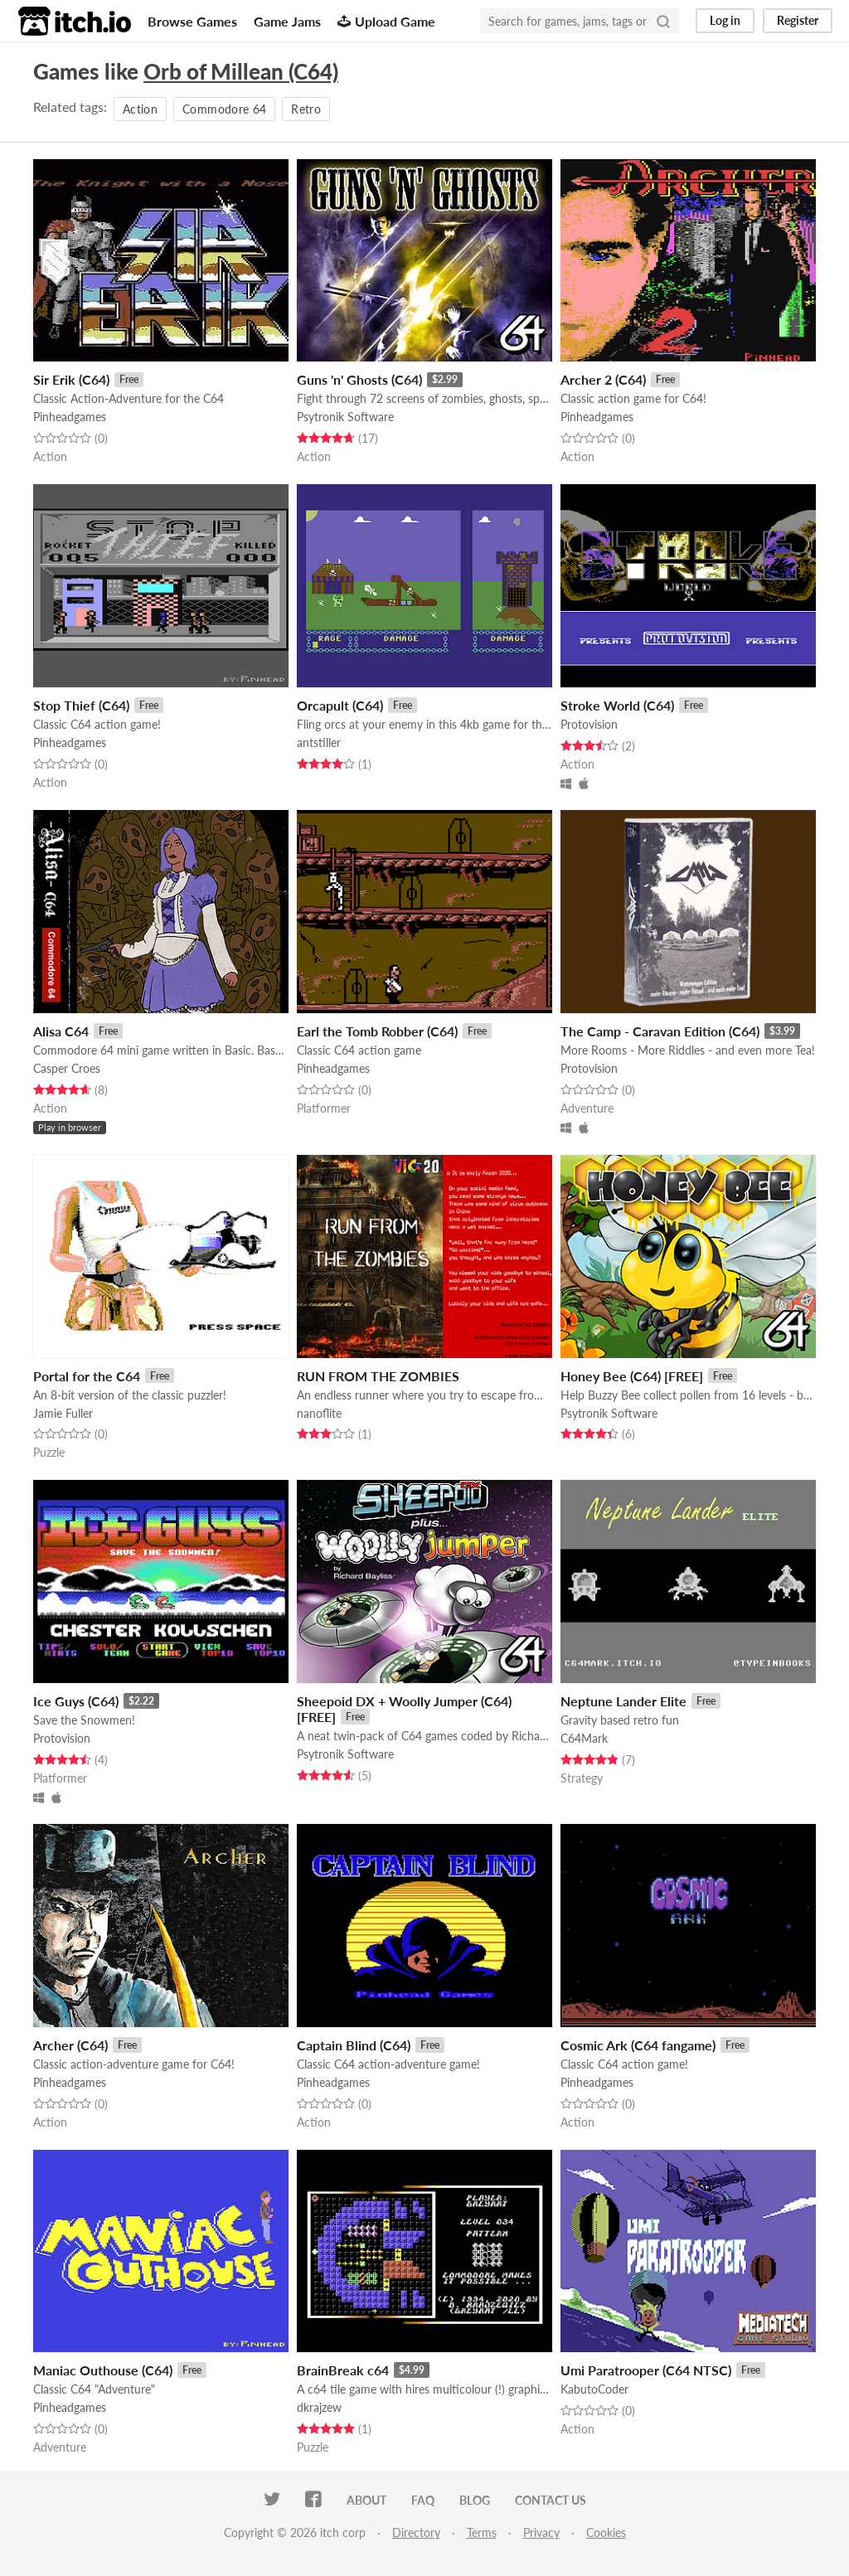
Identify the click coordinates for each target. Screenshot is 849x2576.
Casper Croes (66, 1068)
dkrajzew (319, 2407)
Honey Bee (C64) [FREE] (631, 1376)
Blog (474, 2500)
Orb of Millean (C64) (240, 71)
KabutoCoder (594, 2389)
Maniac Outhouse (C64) (102, 2370)
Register (797, 20)
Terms (482, 2532)
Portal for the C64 (86, 1376)
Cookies (606, 2532)
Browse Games (192, 21)
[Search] (663, 20)
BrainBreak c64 (343, 2370)
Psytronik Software (345, 417)
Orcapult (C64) (340, 705)
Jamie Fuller (63, 1413)
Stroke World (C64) (617, 705)
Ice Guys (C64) (76, 1701)
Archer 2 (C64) (603, 379)
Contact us (550, 2500)
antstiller (319, 742)
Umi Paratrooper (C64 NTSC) (645, 2370)
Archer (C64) (70, 2045)
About (366, 2500)
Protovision (589, 724)
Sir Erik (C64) (71, 379)
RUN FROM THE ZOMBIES (378, 1376)
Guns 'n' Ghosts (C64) (359, 379)
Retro (306, 109)
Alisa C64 (61, 1031)
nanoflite (319, 1413)
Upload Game (386, 21)
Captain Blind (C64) (353, 2045)
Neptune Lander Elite (623, 1701)
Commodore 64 (224, 109)
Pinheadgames (69, 417)
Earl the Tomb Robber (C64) (377, 1031)
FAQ (422, 2500)
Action (140, 109)
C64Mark (584, 1738)
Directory (416, 2532)
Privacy (541, 2532)
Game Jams (287, 21)
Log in (725, 20)
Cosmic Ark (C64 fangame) (638, 2045)
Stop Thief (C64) (81, 705)
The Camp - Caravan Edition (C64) (659, 1031)
